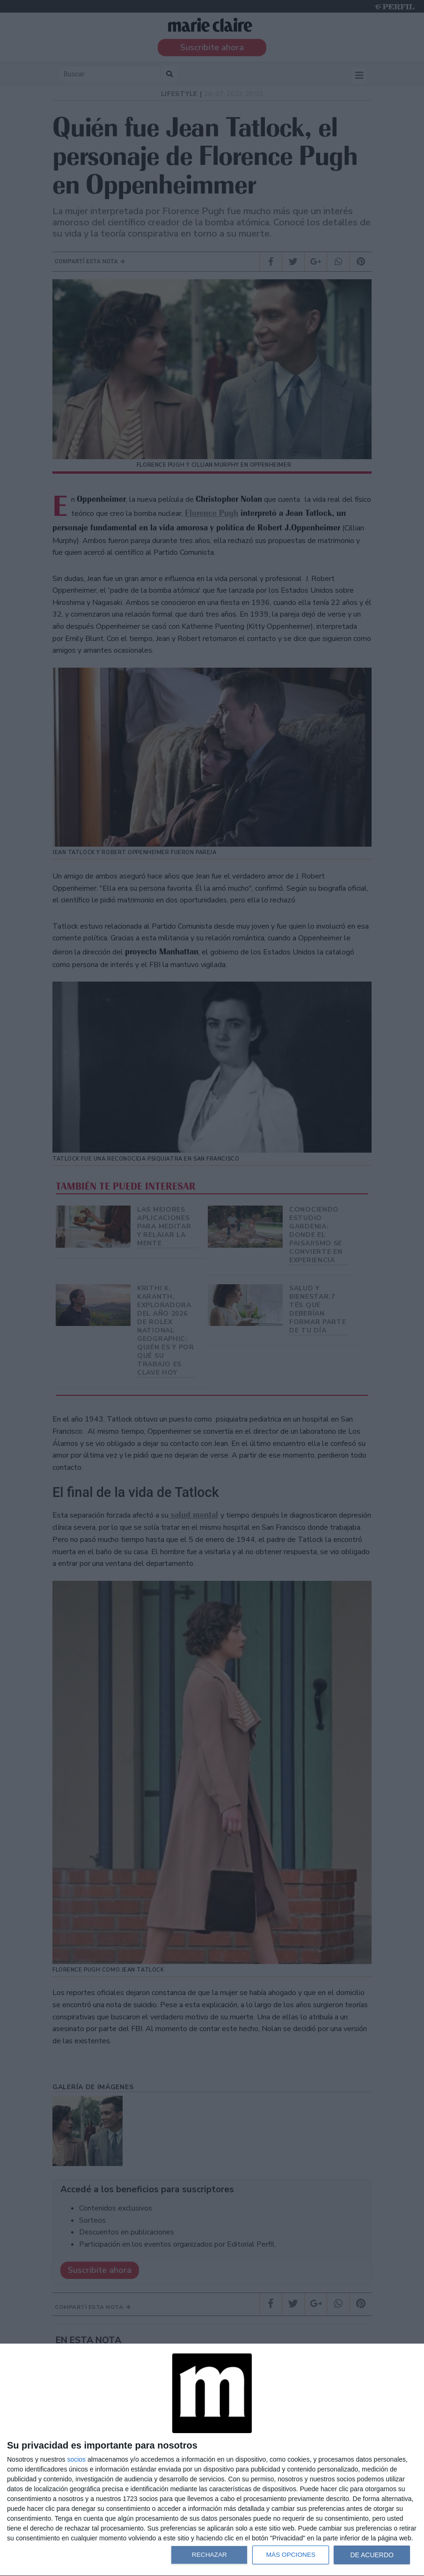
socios (76, 2459)
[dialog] (212, 2460)
